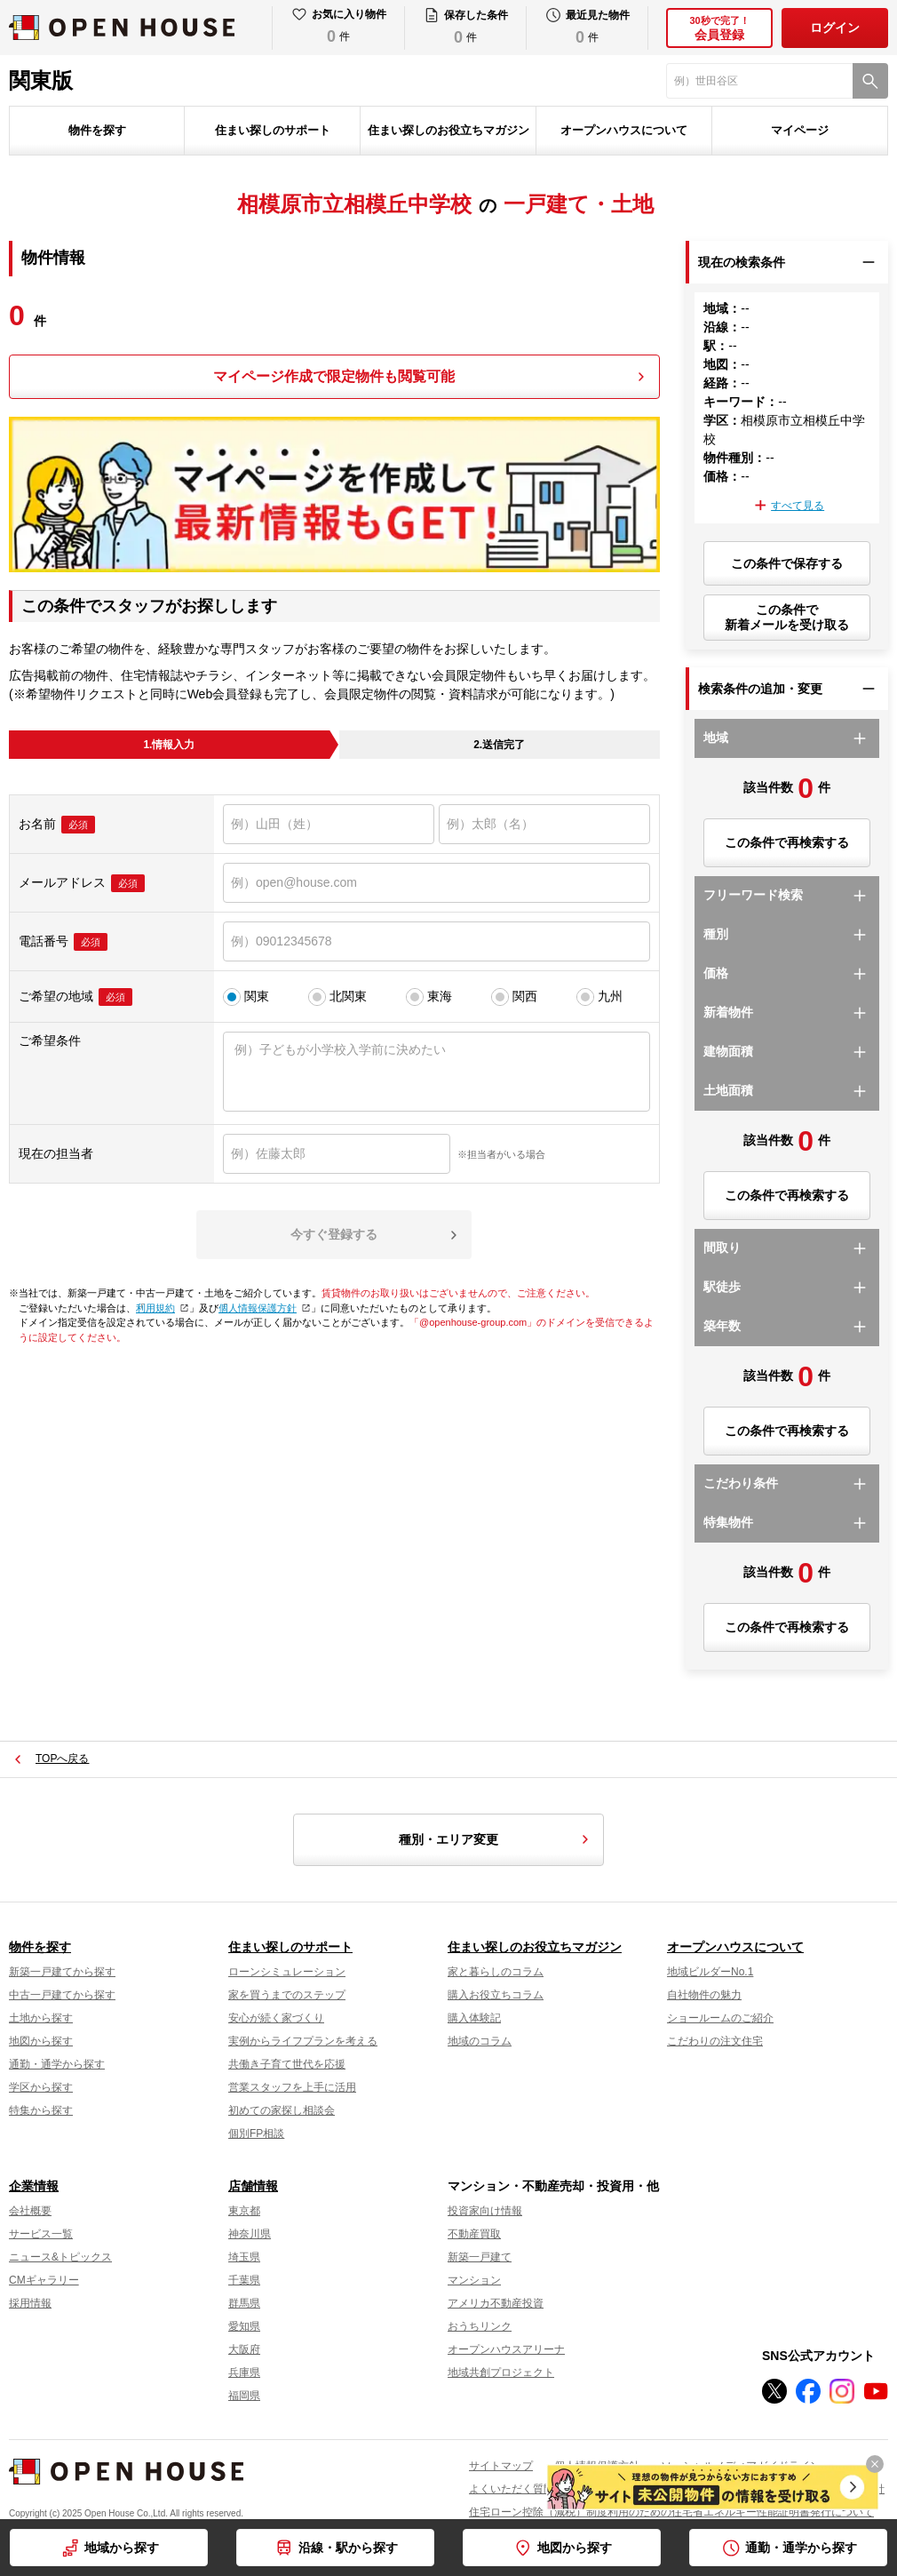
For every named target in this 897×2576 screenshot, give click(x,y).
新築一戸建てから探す (62, 1972)
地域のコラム (480, 2041)
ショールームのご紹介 (720, 2018)
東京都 (244, 2211)
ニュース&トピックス (60, 2257)
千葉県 (244, 2280)
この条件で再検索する (787, 842)
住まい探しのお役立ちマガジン (448, 130)
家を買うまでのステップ (286, 1995)
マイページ (800, 130)
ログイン (835, 27)
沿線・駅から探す (348, 2547)
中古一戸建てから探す (62, 1995)
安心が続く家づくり (276, 2018)
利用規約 (160, 1308)
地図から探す (574, 2547)
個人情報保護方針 (262, 1308)
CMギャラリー (44, 2280)
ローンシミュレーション (286, 1972)
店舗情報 (253, 2186)
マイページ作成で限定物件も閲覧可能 (334, 376)
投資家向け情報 (485, 2211)
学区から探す (41, 2087)
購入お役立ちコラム (496, 1995)
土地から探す (41, 2018)
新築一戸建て (480, 2257)
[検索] (870, 81)
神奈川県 (249, 2234)
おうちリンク (480, 2326)
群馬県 (244, 2303)
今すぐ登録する (333, 1234)
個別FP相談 (256, 2133)
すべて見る (797, 505)
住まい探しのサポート (272, 130)
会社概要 (30, 2211)
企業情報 (34, 2186)
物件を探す (97, 130)
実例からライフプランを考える (302, 2041)
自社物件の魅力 (704, 1995)
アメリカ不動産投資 (496, 2303)
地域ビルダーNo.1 (710, 1972)
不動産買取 (474, 2234)
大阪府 (244, 2349)
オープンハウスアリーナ (506, 2349)
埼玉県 (244, 2257)
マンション (474, 2280)
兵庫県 (244, 2372)
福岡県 (244, 2395)
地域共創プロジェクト (501, 2372)
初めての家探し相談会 (281, 2110)
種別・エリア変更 (496, 1839)
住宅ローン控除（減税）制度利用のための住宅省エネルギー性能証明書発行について (671, 2512)
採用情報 (30, 2303)
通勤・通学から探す (801, 2547)
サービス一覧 (41, 2234)
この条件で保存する (787, 563)
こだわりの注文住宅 (715, 2041)
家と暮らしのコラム (496, 1972)
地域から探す (121, 2547)
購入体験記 (474, 2018)
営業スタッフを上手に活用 (292, 2087)
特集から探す (41, 2110)
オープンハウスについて (623, 130)
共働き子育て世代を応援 (286, 2064)
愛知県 (244, 2326)
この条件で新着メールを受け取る (787, 617)
